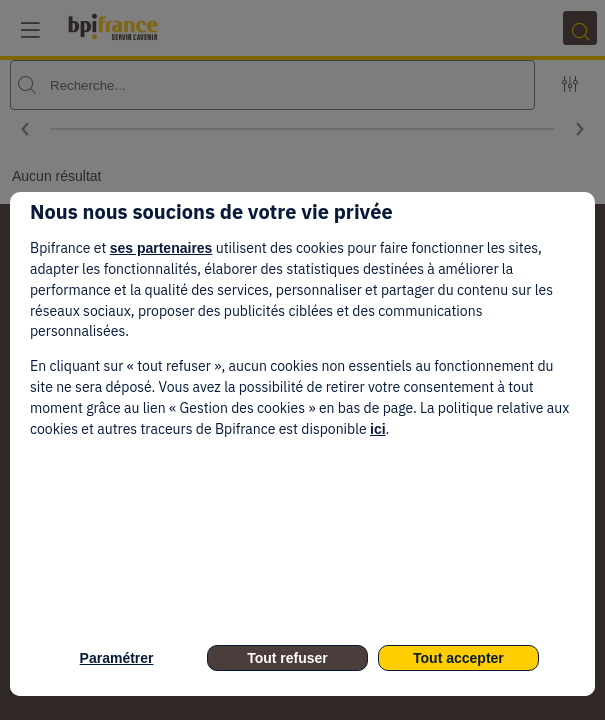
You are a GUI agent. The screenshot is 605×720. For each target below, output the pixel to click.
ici (378, 429)
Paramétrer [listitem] (117, 658)
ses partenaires (161, 248)
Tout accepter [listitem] (458, 658)
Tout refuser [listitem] (287, 658)
